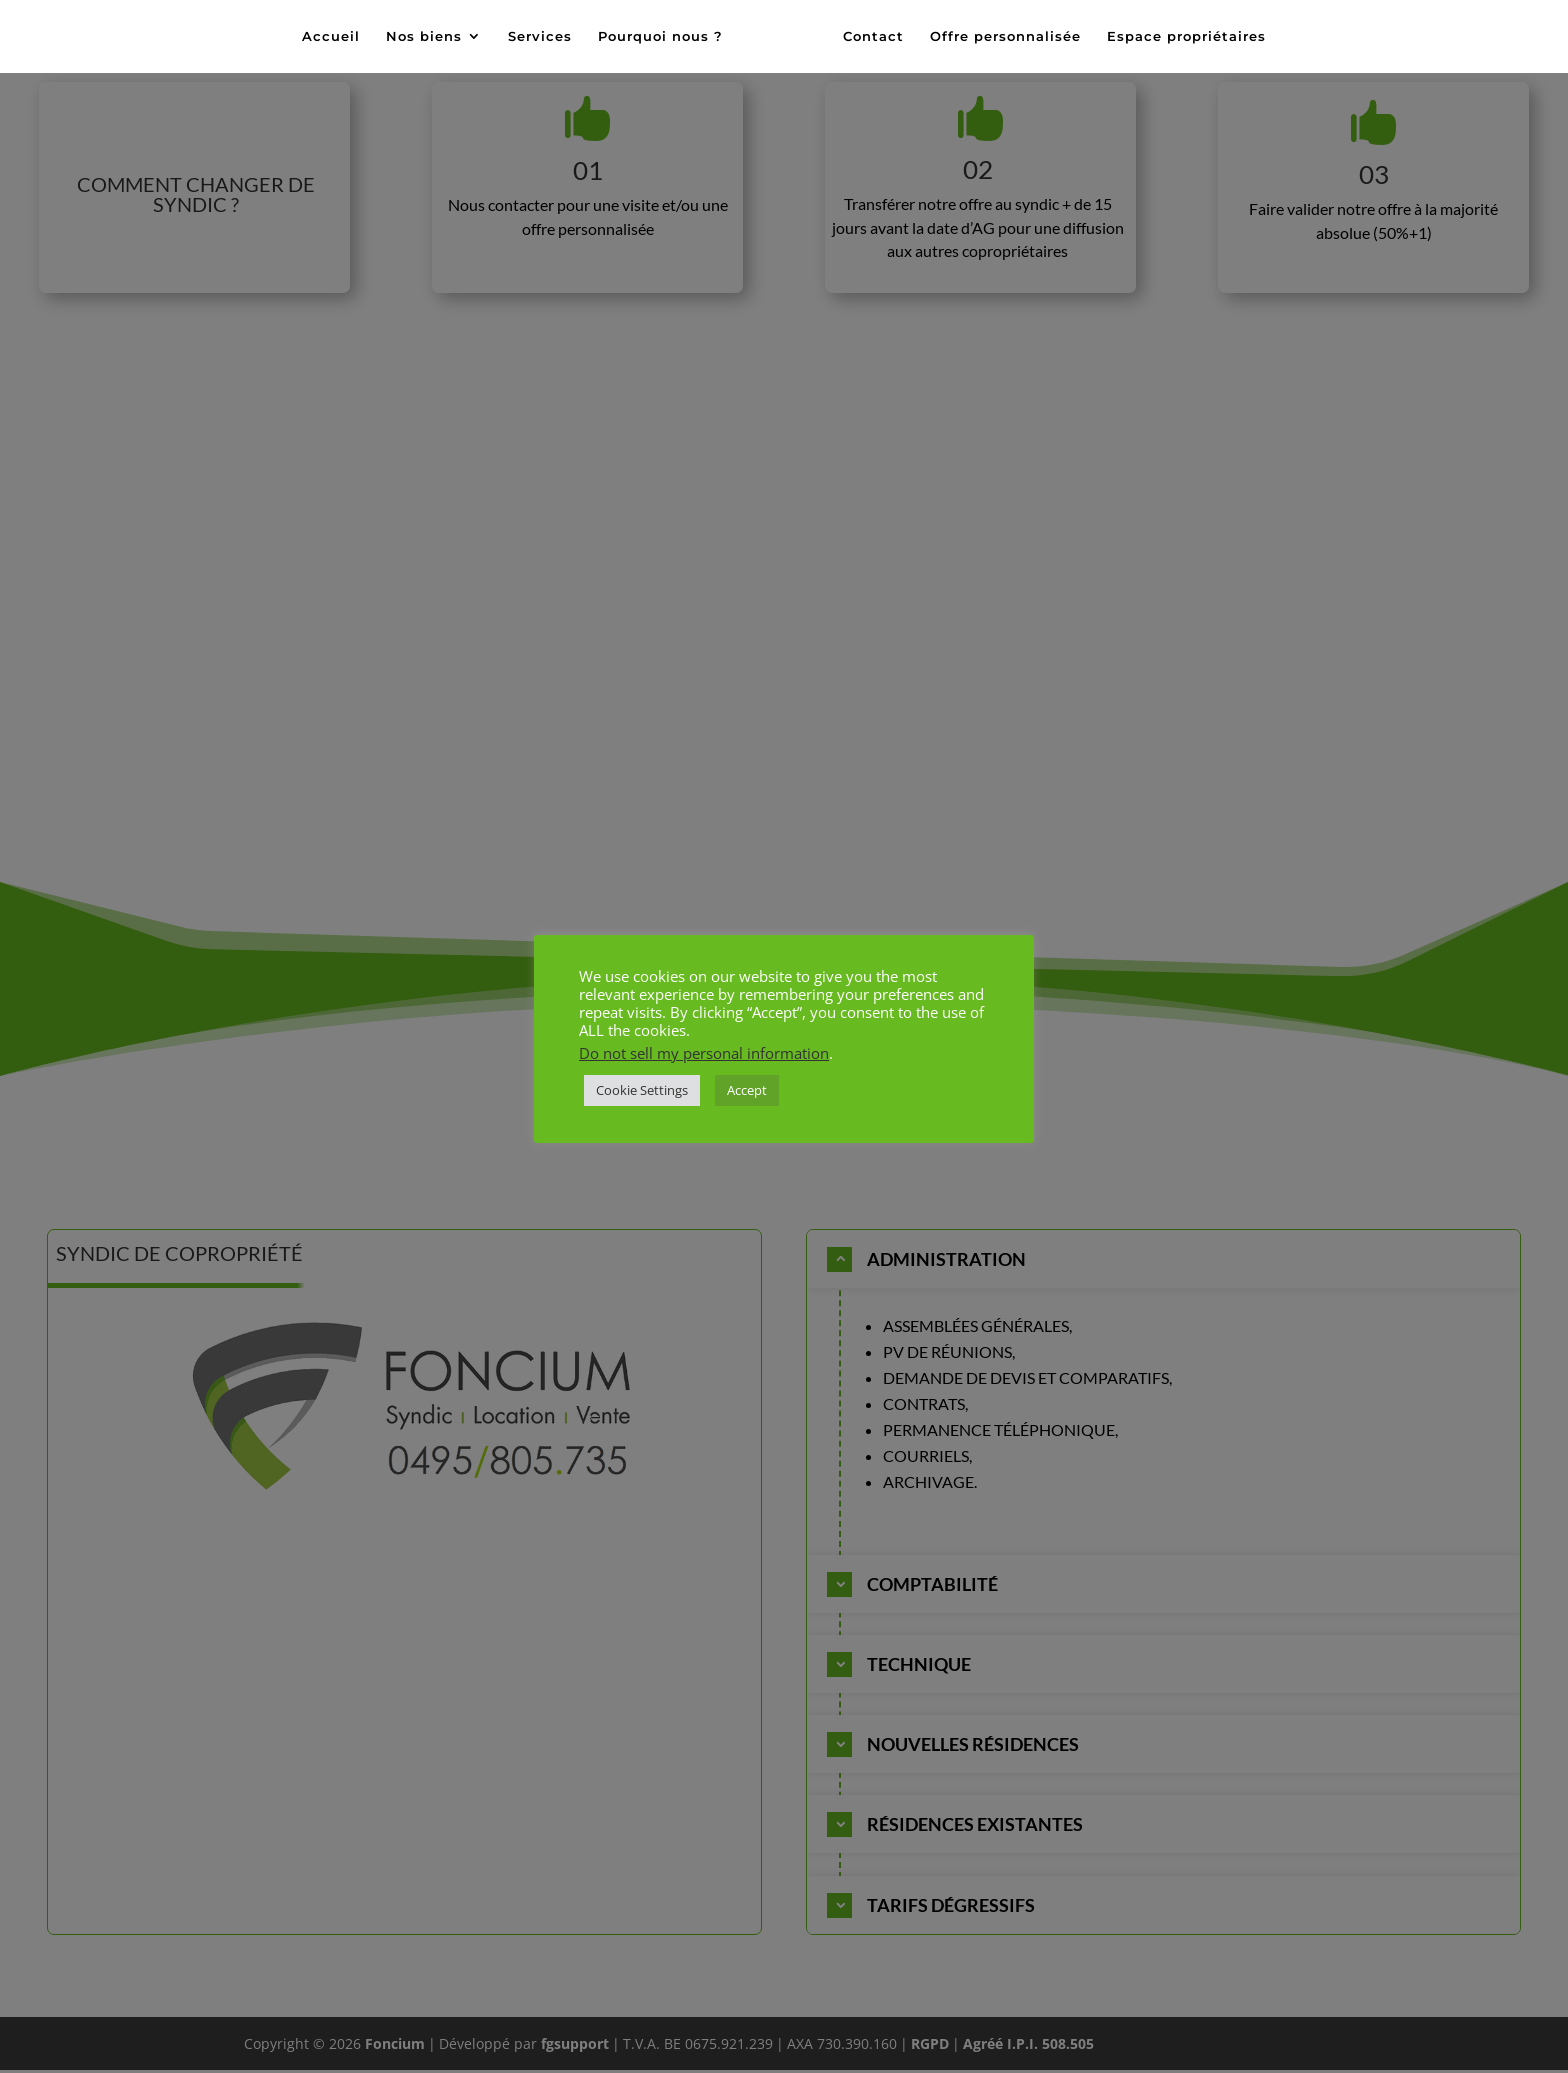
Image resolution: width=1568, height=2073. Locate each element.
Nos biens (430, 37)
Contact (867, 37)
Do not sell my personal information (704, 1053)
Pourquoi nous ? (666, 37)
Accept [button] (747, 1090)
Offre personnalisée (999, 37)
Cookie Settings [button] (642, 1090)
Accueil (337, 37)
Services (546, 37)
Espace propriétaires (1180, 37)
